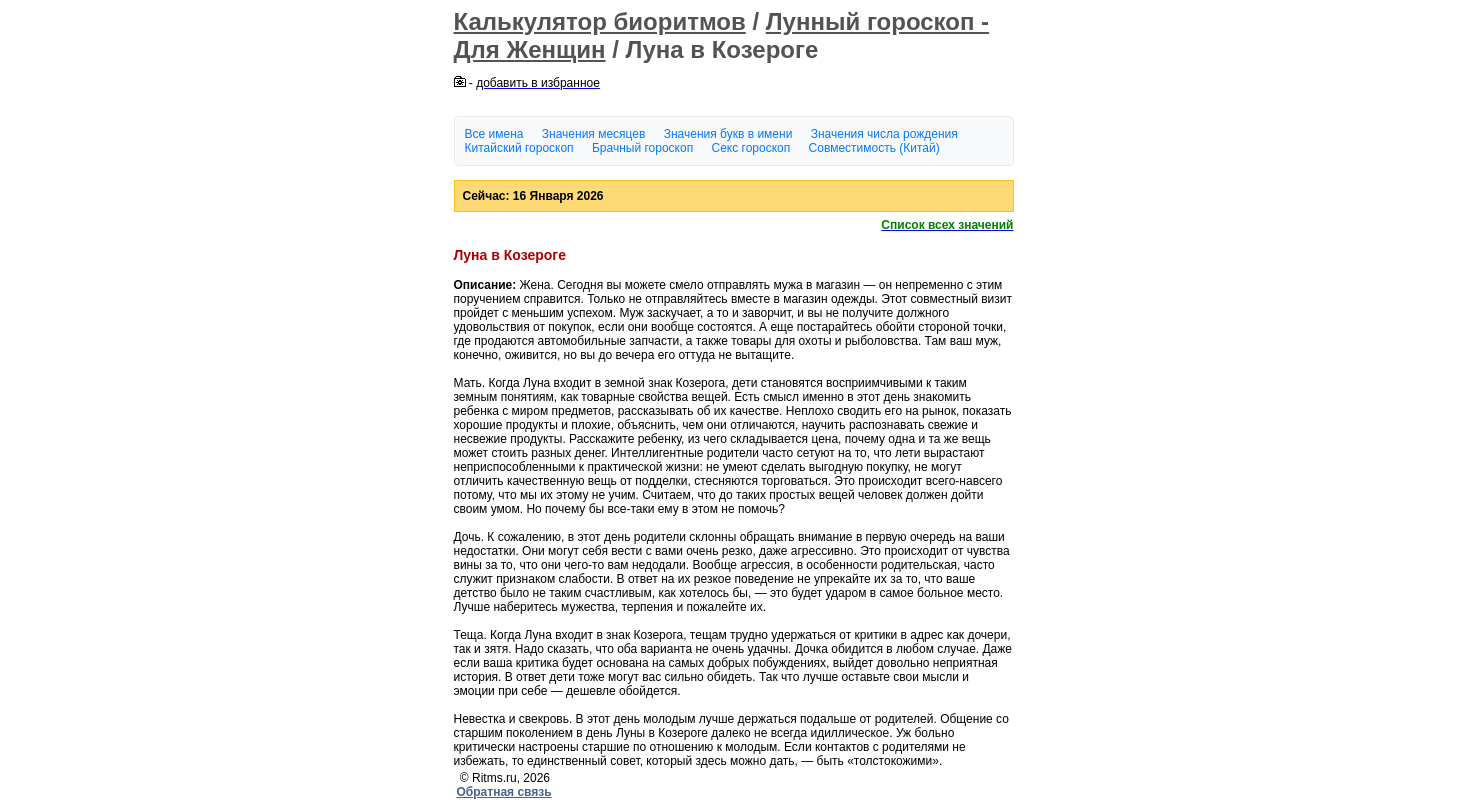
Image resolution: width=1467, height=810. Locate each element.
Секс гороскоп (751, 148)
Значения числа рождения (884, 134)
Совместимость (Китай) (874, 148)
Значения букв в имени (728, 134)
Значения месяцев (594, 134)
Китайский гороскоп (519, 148)
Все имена (494, 134)
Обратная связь (504, 792)
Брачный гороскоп (642, 148)
